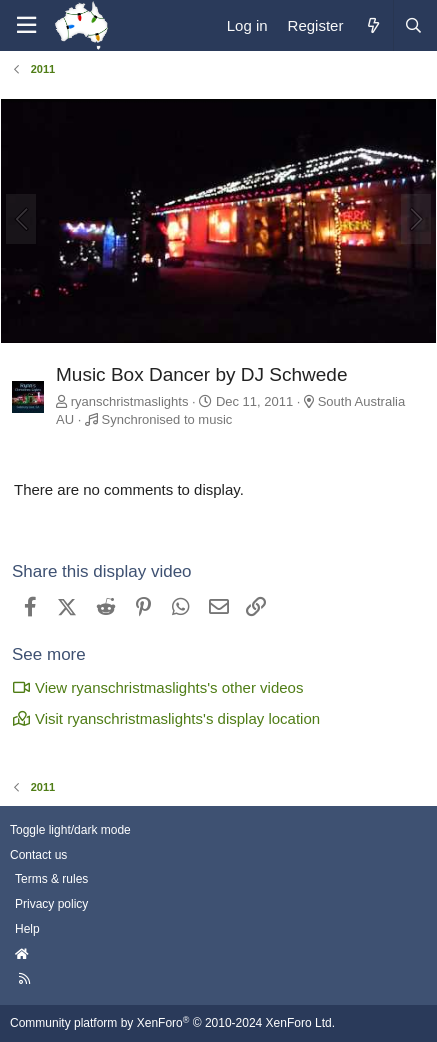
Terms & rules (51, 879)
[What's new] (372, 25)
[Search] (413, 25)
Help (27, 929)
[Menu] (26, 25)
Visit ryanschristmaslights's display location (166, 718)
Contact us (38, 855)
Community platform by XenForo (172, 1023)
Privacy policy (51, 904)
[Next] (416, 219)
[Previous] (21, 219)
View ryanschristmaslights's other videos (157, 687)
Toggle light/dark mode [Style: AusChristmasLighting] (70, 830)
